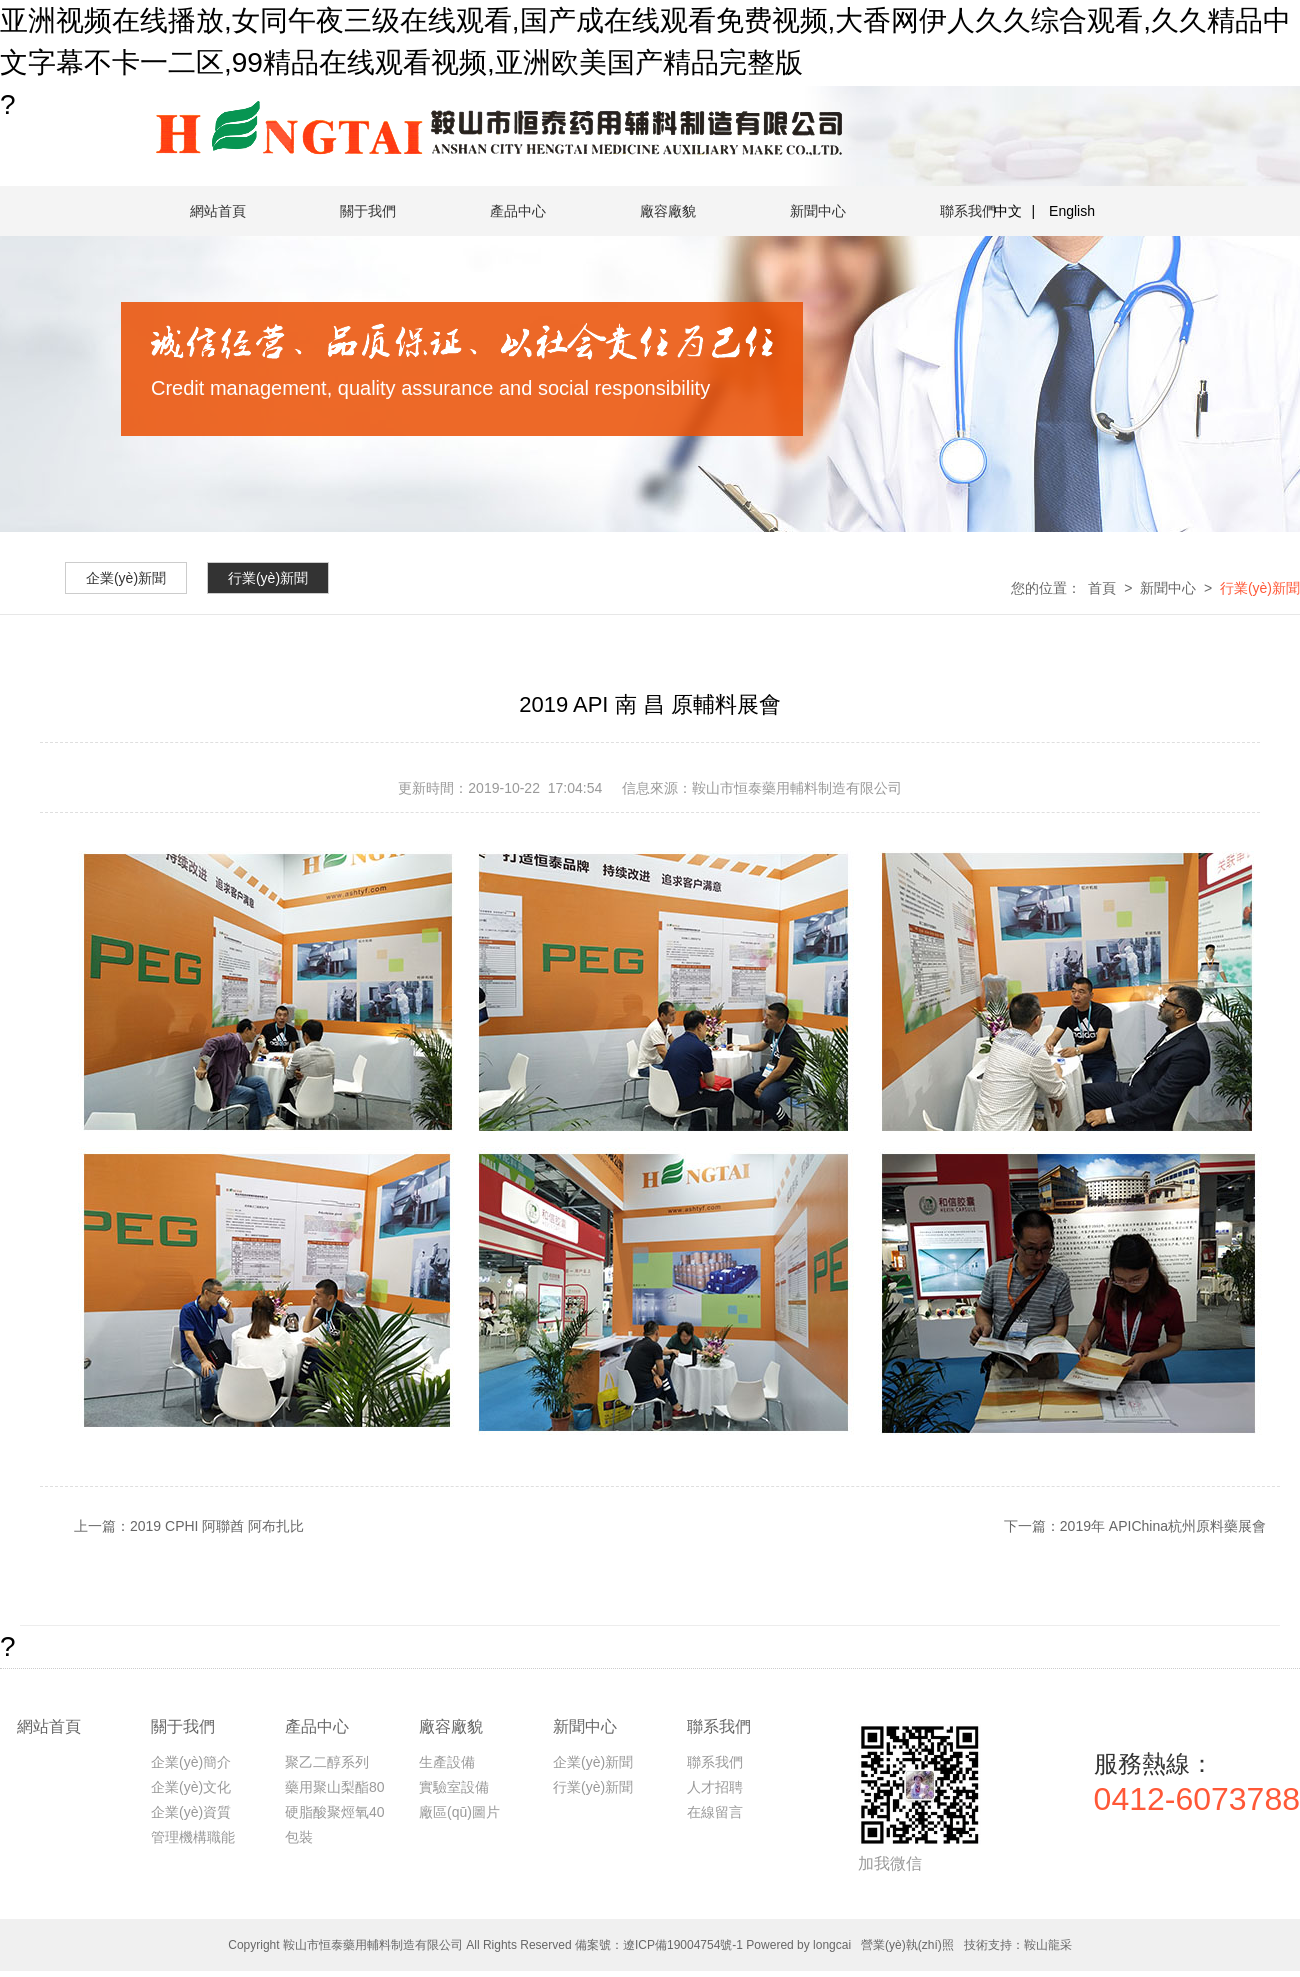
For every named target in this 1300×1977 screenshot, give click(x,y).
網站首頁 (218, 211)
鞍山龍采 (1048, 1945)
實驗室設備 (454, 1787)
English (1072, 211)
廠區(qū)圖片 (459, 1812)
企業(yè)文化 (191, 1787)
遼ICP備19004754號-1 (683, 1945)
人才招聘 (715, 1787)
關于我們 (368, 211)
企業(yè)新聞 (593, 1762)
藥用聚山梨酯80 (335, 1787)
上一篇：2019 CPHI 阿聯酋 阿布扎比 (189, 1526)
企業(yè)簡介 (191, 1762)
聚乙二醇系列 (327, 1762)
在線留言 (715, 1812)
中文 (1008, 211)
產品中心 (518, 211)
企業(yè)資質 (191, 1812)
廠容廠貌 (668, 211)
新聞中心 (818, 211)
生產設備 (447, 1762)
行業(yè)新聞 (1260, 588)
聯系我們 (968, 211)
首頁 (1102, 588)
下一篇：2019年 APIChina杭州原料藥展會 (1135, 1526)
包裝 (299, 1837)
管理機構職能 (193, 1837)
